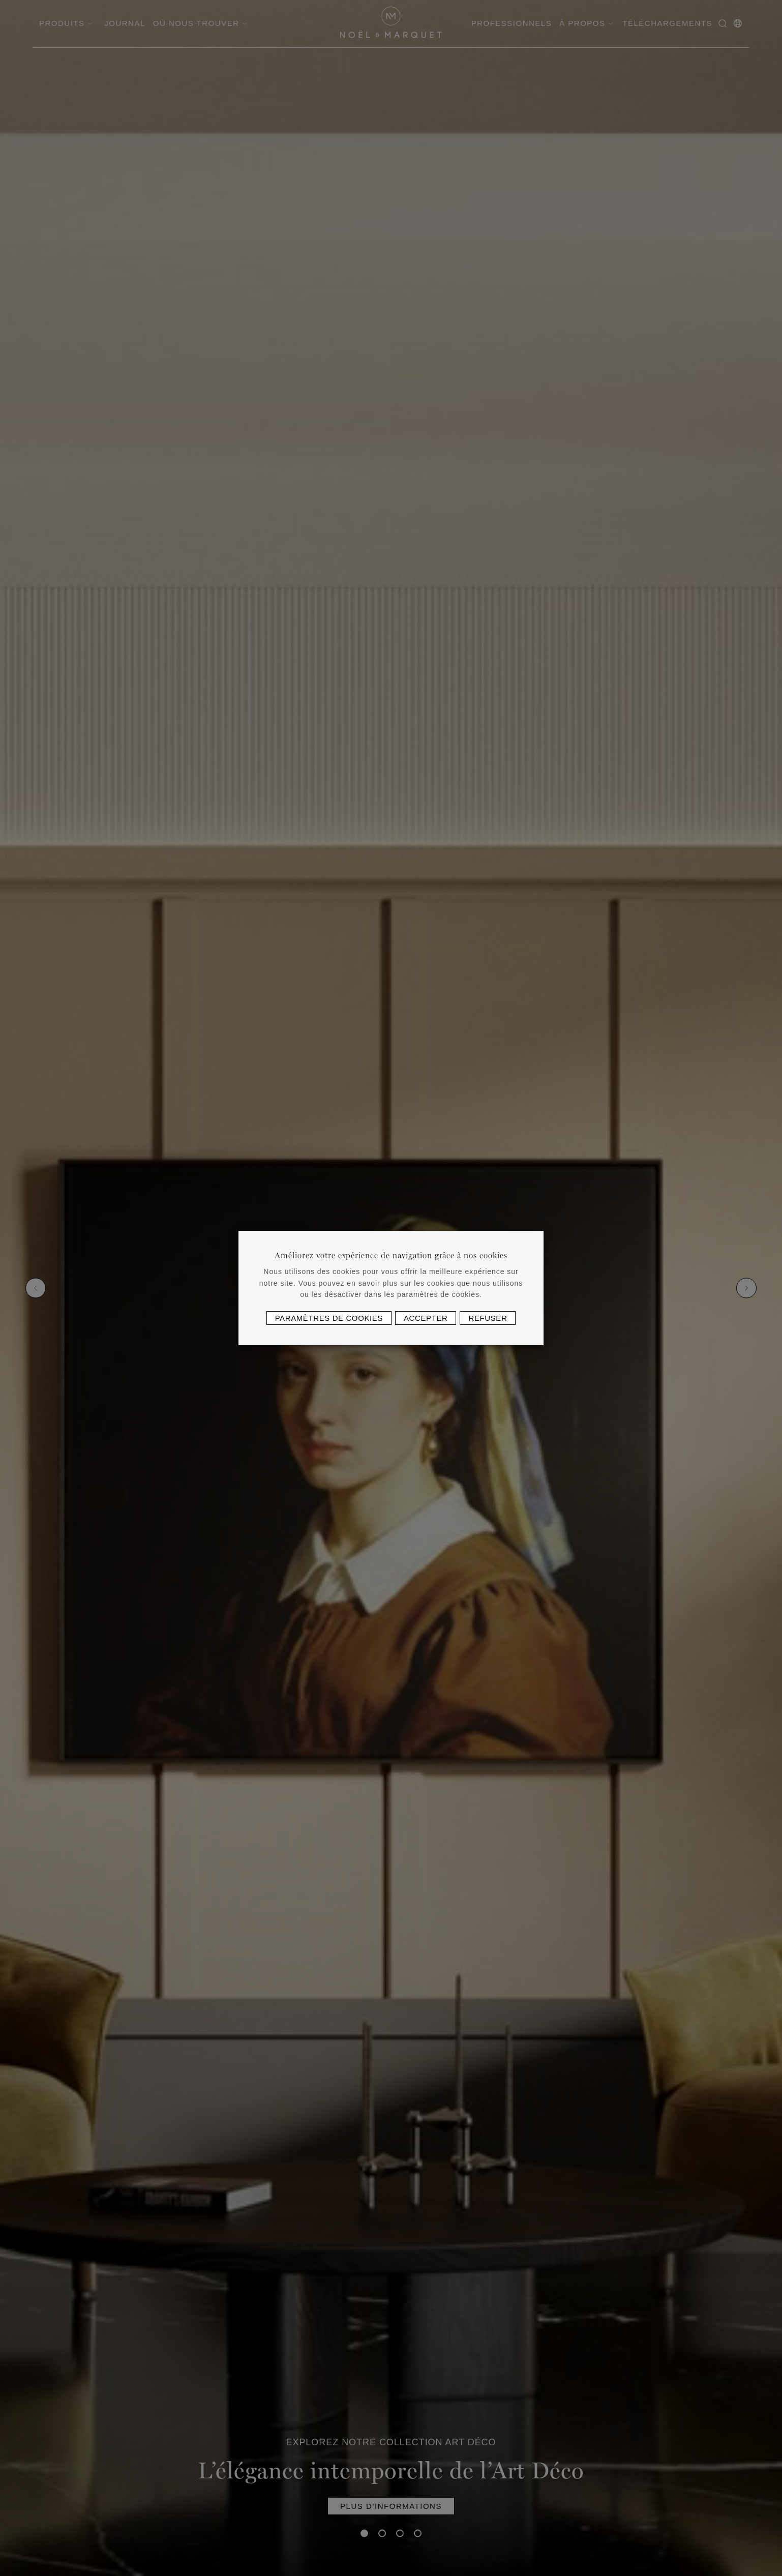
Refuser (487, 1318)
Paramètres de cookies (329, 1318)
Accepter (425, 1318)
